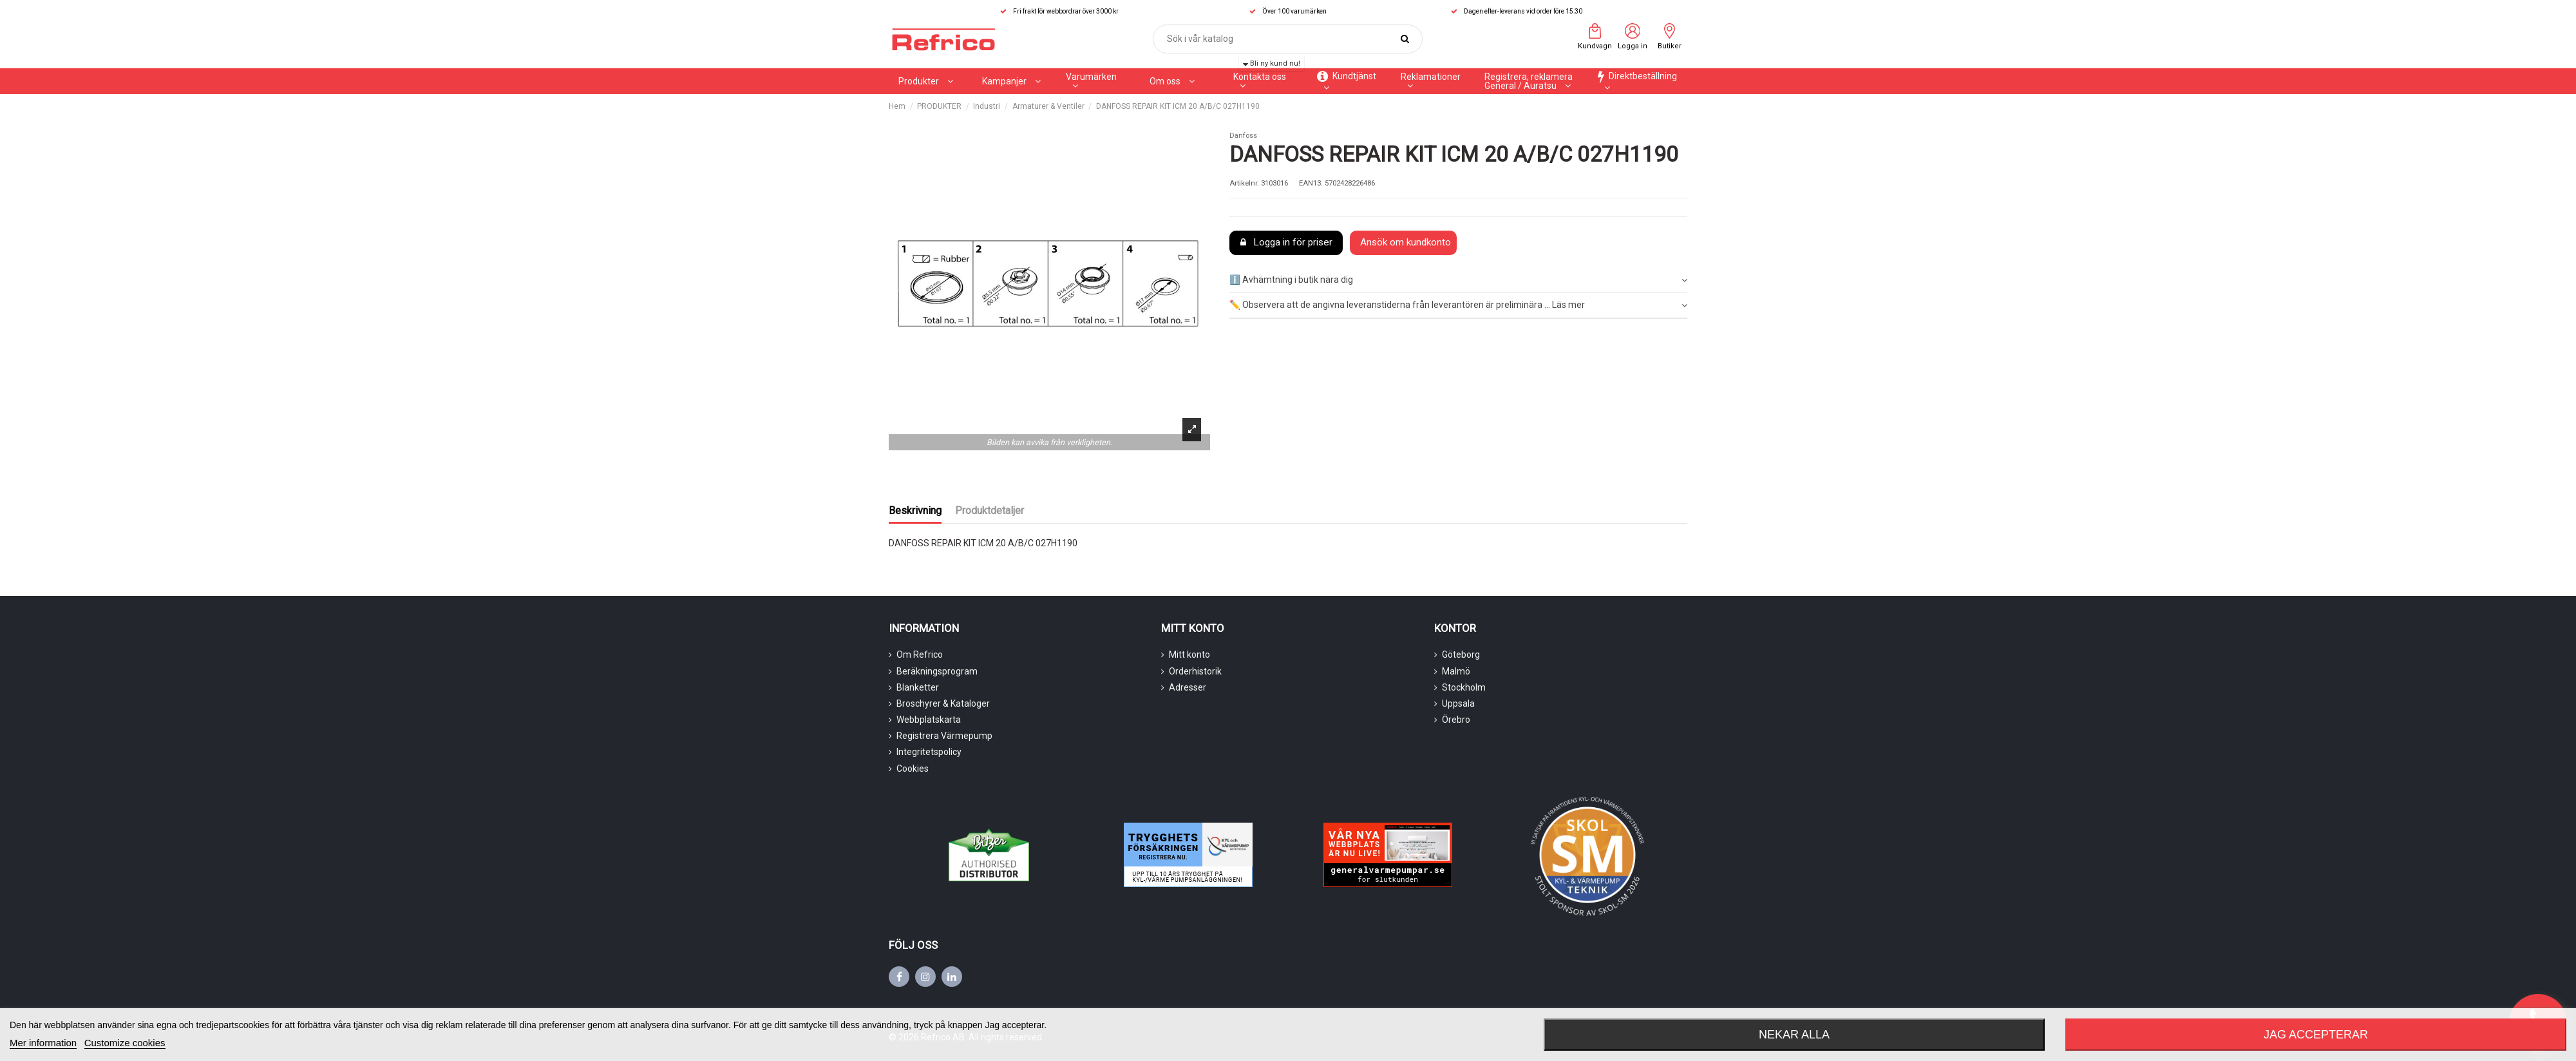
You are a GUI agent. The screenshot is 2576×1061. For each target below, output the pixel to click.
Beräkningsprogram (937, 671)
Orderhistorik (1195, 671)
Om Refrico (919, 654)
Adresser (1187, 687)
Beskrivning (915, 510)
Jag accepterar (2316, 1034)
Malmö (1456, 671)
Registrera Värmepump (944, 736)
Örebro (1456, 719)
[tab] (1458, 281)
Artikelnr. (1244, 183)
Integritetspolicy (928, 752)
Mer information (43, 1042)
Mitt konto (1189, 654)
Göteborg (1461, 654)
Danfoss (1243, 135)
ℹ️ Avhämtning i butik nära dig (1458, 280)
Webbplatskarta (928, 719)
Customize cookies (125, 1042)
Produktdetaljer (989, 510)
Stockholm (1464, 687)
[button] (1011, 81)
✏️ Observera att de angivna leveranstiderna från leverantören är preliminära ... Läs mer (1458, 305)
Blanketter (917, 687)
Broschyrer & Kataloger (943, 703)
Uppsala (1458, 703)
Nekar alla (1794, 1034)
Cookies (912, 768)
